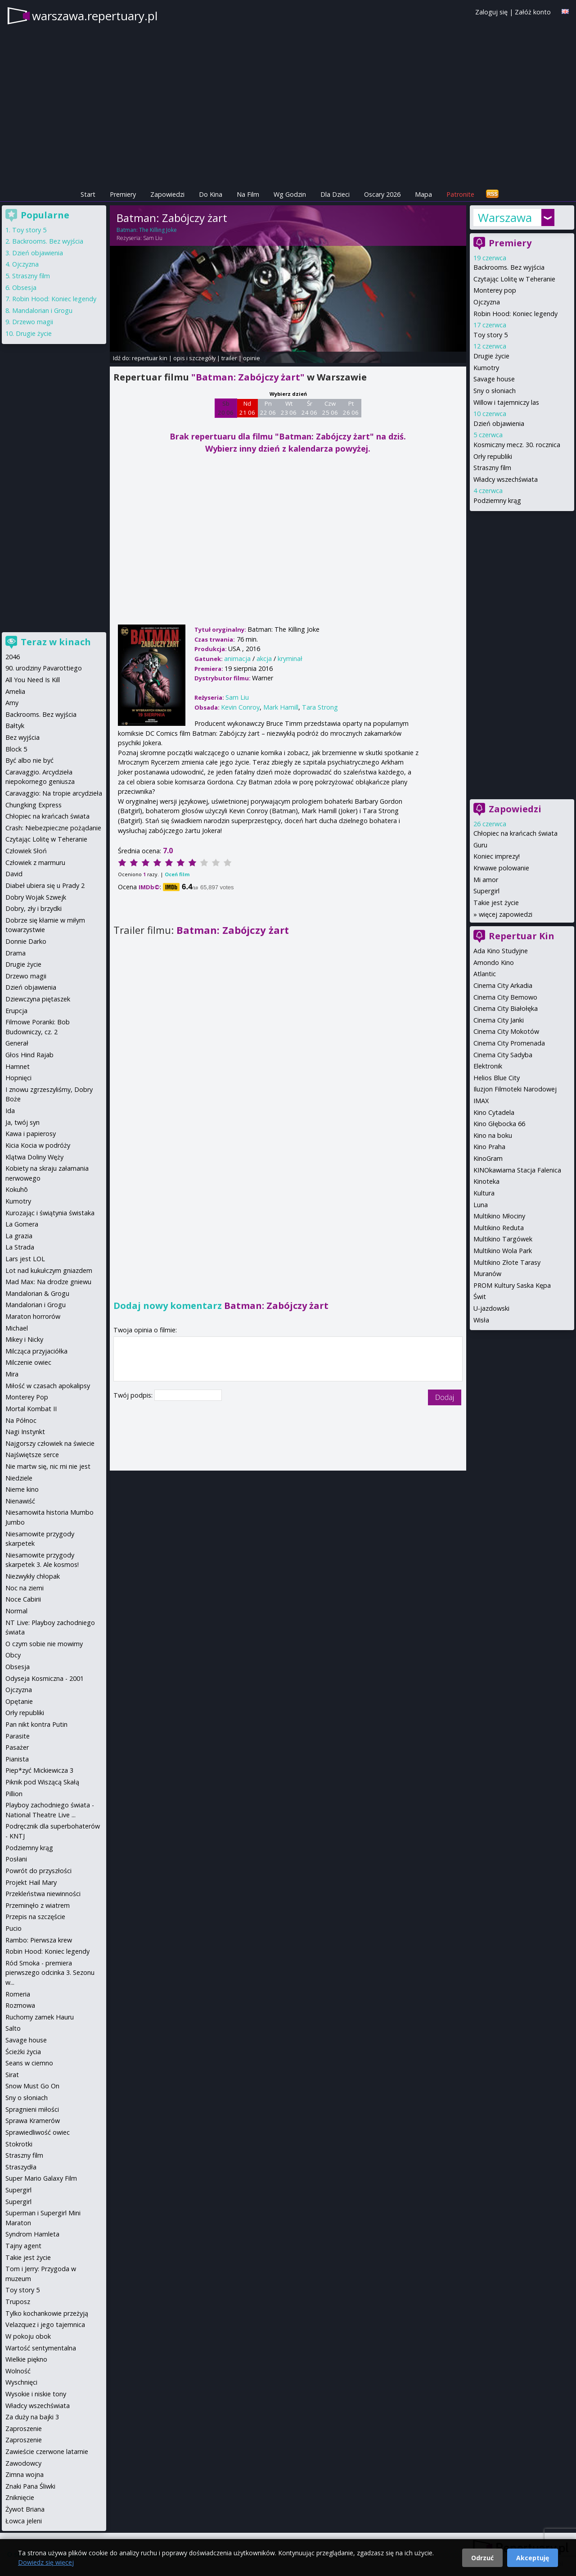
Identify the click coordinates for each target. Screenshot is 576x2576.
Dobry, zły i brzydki (33, 908)
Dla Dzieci (335, 194)
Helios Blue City (496, 1077)
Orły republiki (492, 456)
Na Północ (20, 1420)
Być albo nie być (29, 760)
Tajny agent (23, 2245)
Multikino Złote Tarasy (506, 1262)
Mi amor (485, 879)
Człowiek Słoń (26, 851)
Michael (16, 1328)
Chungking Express (33, 805)
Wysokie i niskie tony (35, 2394)
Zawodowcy (23, 2463)
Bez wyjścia (22, 737)
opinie (251, 358)
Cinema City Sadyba (502, 1054)
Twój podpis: (133, 1395)
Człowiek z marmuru (35, 862)
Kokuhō (16, 1189)
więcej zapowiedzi (505, 914)
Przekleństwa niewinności (43, 1893)
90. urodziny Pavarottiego (43, 668)
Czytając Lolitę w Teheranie (514, 279)
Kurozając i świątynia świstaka (49, 1213)
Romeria (17, 1994)
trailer (229, 358)
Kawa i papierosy (30, 1133)
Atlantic (484, 973)
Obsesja (24, 287)
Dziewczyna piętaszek (37, 999)
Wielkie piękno (26, 2359)
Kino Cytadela (493, 1112)
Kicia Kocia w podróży (37, 1145)
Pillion (13, 1793)
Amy (11, 702)
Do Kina (210, 194)
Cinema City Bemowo (505, 997)
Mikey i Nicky (24, 1339)
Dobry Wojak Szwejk (35, 897)
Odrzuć (482, 2557)
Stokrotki (18, 2144)
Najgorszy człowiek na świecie (49, 1443)
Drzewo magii (32, 321)
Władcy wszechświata (505, 479)
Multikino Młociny (499, 1216)
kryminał (290, 658)
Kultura (484, 1193)
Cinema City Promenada (509, 1043)
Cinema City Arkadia (502, 985)
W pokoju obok (28, 2336)
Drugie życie (491, 356)
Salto (13, 2028)
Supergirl (486, 891)
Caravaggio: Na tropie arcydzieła (53, 793)
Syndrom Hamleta (32, 2234)
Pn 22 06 (268, 408)
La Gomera (21, 1224)
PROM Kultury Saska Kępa (512, 1285)
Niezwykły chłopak (32, 1576)
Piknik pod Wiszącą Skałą (42, 1782)
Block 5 (16, 749)
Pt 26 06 (351, 408)
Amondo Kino (493, 962)
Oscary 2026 (382, 194)
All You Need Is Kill (32, 679)
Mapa (423, 194)
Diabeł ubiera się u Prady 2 (45, 885)
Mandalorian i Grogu (42, 310)
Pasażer (17, 1747)
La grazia (18, 1235)
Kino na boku (492, 1135)
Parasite (17, 1736)
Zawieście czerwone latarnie (46, 2451)
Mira (11, 1374)
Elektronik (487, 1066)
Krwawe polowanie (501, 868)
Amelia (15, 691)
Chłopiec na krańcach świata (515, 833)
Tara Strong (320, 707)
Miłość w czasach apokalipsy (47, 1385)
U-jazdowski (491, 1308)
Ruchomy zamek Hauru (39, 2017)
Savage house (494, 379)
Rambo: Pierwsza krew (38, 1940)
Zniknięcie (19, 2497)
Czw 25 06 (330, 408)
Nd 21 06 (247, 408)
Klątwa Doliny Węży (34, 1157)
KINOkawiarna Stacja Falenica (517, 1170)
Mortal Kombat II (31, 1408)
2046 (12, 656)
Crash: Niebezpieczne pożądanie (53, 828)
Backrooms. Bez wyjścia (508, 267)
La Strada (19, 1247)
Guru (480, 845)
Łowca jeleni (23, 2521)
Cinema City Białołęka (505, 1008)
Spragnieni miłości (32, 2109)
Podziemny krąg (497, 500)
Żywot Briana (25, 2509)
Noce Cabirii (23, 1599)
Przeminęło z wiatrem (37, 1905)
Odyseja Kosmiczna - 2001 (44, 1678)
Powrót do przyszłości (38, 1870)
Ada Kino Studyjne (500, 950)
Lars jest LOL (25, 1258)
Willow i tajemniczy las (506, 402)
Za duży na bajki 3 (32, 2417)
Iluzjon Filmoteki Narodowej (515, 1089)
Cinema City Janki (498, 1020)
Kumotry (486, 367)
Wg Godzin (290, 194)
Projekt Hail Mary (31, 1882)
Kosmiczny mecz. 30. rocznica (516, 444)
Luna (480, 1204)
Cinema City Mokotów (506, 1031)
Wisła (481, 1320)
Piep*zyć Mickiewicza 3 (39, 1770)
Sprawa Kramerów (32, 2120)
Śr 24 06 (309, 408)
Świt (479, 1296)
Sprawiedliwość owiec (37, 2132)
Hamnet (17, 1066)
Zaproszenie (23, 2428)
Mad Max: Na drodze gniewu (48, 1281)
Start (88, 194)
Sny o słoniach (494, 390)
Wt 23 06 (289, 408)
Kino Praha (489, 1146)
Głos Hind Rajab (29, 1054)
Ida (10, 1110)
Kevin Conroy (240, 707)
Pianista (17, 1759)
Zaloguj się (491, 12)
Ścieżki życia (23, 2051)
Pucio (13, 1928)
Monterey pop (494, 290)
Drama (15, 953)
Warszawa (505, 217)
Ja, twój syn (22, 1122)
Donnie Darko (25, 941)
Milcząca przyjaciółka (36, 1351)
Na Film (248, 194)
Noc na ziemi (24, 1588)
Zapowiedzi (167, 194)
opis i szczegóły (194, 358)
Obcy (13, 1655)
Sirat (12, 2074)
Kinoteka (486, 1181)
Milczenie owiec (28, 1362)
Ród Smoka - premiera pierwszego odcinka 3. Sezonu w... (49, 1973)
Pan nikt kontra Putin (36, 1724)
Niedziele (18, 1478)
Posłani (16, 1859)
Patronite (460, 194)
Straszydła (20, 2167)
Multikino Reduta (498, 1227)
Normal (16, 1611)
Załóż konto (533, 12)
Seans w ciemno (29, 2063)
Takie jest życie (496, 902)
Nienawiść (20, 1501)
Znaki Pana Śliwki (30, 2486)
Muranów (487, 1273)
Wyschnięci (21, 2382)
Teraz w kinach (56, 642)
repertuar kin (149, 358)
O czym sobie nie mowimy (44, 1643)
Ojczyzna (486, 302)
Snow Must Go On (32, 2086)
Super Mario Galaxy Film (41, 2178)
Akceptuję (532, 2557)
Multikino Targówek (502, 1239)
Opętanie (19, 1701)
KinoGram (488, 1158)
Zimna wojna (24, 2474)
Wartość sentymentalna (40, 2348)
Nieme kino (22, 1489)
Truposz (17, 2301)
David (13, 873)
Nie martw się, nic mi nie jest (47, 1466)
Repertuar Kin (521, 936)
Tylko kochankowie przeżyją (46, 2313)
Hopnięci (18, 1077)
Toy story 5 (490, 334)
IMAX (481, 1100)
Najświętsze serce (32, 1454)
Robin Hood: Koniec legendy (515, 313)
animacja (237, 658)
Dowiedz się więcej (46, 2562)
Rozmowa (20, 2005)
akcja (264, 658)
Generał (16, 1043)
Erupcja (16, 1010)
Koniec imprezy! (496, 856)
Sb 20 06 (226, 408)
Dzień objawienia (498, 423)
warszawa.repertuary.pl (95, 16)
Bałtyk (14, 725)
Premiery (123, 194)
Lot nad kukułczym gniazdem (48, 1270)
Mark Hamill (280, 707)
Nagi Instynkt (25, 1431)
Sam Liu (152, 238)
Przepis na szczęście (35, 1916)
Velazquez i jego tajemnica (45, 2324)
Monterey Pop (26, 1397)
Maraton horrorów (32, 1316)
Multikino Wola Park (502, 1250)
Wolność (18, 2371)
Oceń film (177, 874)
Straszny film (492, 467)
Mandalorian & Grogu (37, 1293)
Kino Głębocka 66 (499, 1123)
